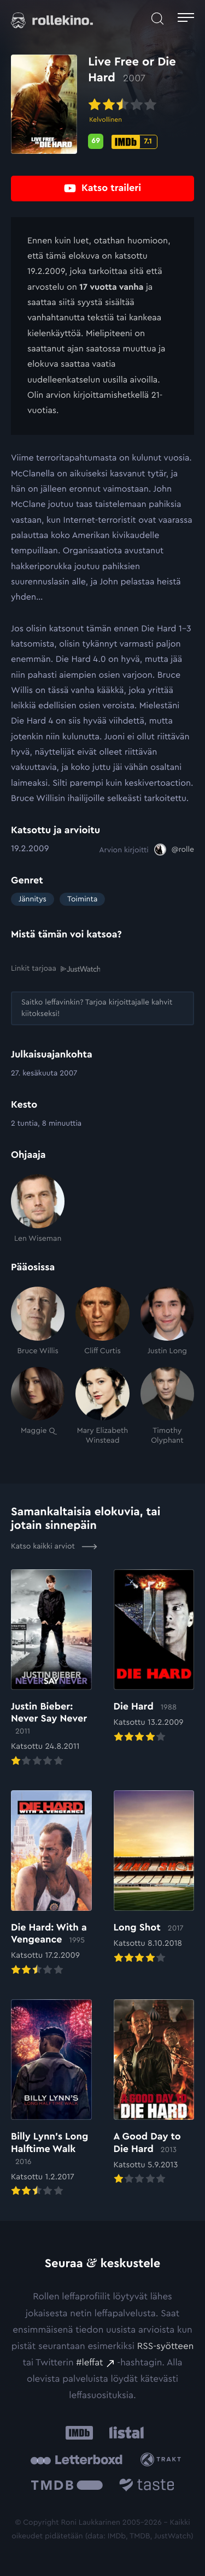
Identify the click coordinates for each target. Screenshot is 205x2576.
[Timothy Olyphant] (167, 1406)
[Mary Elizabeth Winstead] (102, 1406)
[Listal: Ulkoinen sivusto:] (124, 2432)
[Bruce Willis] (38, 1321)
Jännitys (32, 899)
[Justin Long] (167, 1321)
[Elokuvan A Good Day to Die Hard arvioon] (154, 2092)
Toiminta (82, 899)
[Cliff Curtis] (102, 1321)
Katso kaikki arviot (54, 1546)
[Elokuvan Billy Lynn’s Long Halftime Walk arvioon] (51, 2098)
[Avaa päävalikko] (186, 18)
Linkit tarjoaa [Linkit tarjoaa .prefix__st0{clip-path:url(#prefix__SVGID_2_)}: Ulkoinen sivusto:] (55, 969)
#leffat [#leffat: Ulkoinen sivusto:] (89, 2363)
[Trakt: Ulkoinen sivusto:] (163, 2460)
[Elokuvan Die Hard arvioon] (154, 1656)
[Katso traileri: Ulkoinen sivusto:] (102, 188)
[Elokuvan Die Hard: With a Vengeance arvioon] (51, 1883)
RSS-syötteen (165, 2346)
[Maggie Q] (38, 1406)
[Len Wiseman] (38, 1209)
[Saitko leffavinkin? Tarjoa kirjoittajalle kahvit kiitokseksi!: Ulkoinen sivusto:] (102, 1008)
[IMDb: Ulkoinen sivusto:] (79, 2432)
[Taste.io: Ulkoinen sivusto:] (147, 2486)
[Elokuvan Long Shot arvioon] (154, 1877)
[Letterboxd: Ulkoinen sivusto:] (76, 2459)
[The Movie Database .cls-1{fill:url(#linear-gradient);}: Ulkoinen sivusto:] (67, 2486)
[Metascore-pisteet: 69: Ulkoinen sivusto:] (95, 141)
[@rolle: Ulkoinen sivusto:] (174, 850)
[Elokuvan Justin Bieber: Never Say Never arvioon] (51, 1668)
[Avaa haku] (157, 18)
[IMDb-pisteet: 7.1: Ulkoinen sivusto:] (134, 142)
